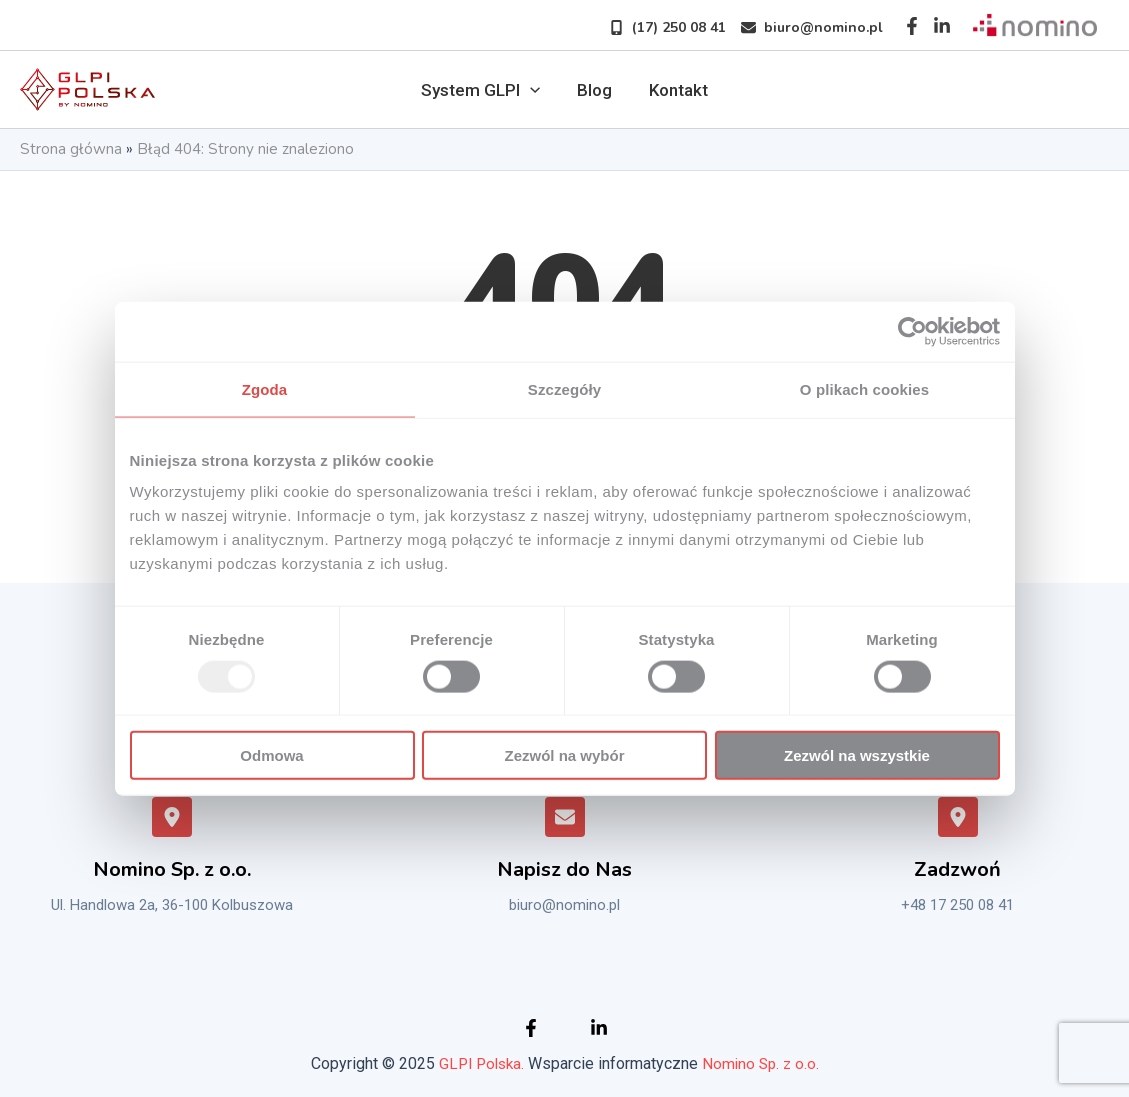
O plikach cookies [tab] (864, 388)
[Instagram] (942, 26)
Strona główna (71, 150)
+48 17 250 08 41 (957, 905)
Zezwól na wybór (564, 755)
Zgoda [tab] (265, 388)
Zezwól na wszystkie (857, 755)
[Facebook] (912, 26)
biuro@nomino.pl (564, 905)
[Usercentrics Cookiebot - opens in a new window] (912, 331)
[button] (660, 27)
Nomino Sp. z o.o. (763, 1063)
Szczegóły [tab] (564, 388)
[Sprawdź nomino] (1035, 25)
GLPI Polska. (479, 1063)
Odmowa (271, 755)
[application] (533, 90)
